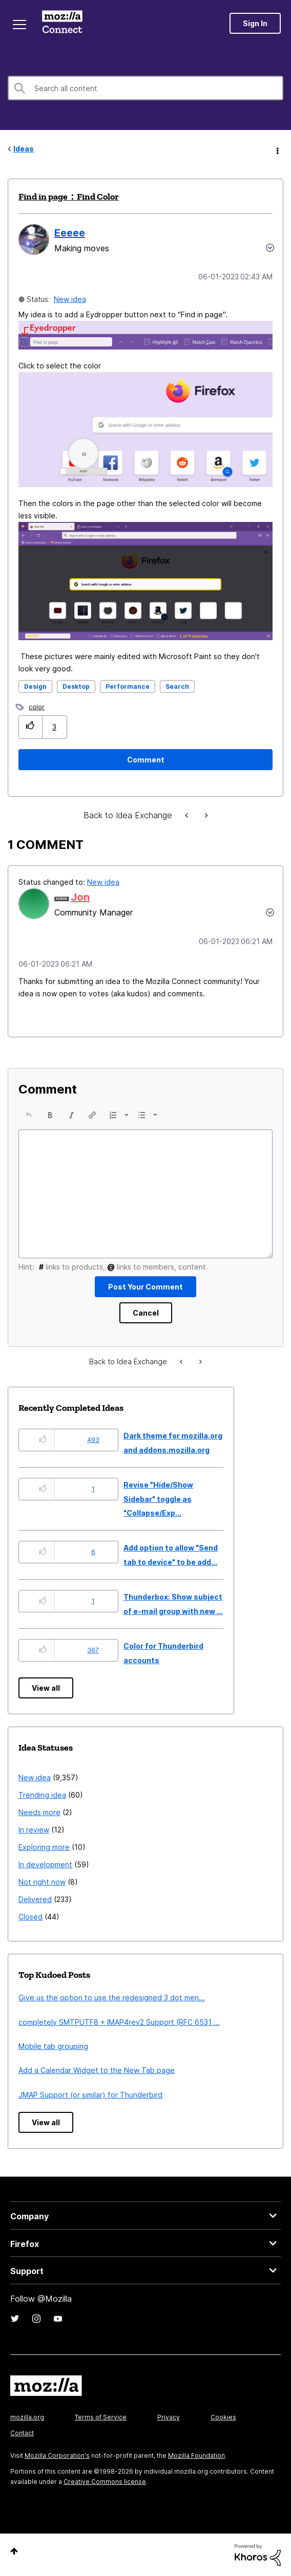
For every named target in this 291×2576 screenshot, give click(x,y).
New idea (70, 299)
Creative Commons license (105, 2481)
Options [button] (276, 149)
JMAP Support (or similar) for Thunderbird (90, 2094)
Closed (30, 1916)
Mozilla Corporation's (57, 2455)
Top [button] (14, 2551)
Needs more (39, 1812)
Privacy (168, 2417)
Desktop (76, 686)
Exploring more (44, 1847)
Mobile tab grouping (53, 2046)
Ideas (23, 148)
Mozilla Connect (62, 23)
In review (33, 1829)
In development (45, 1864)
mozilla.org (27, 2417)
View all (46, 1688)
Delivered (35, 1899)
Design (35, 686)
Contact (22, 2433)
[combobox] (145, 88)
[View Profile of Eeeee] (69, 233)
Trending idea (42, 1795)
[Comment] (145, 759)
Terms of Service (101, 2417)
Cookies (223, 2417)
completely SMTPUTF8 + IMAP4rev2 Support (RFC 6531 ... (119, 2022)
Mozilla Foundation (196, 2455)
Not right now (42, 1882)
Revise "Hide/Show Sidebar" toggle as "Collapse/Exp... (158, 1498)
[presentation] (28, 1115)
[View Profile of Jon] (80, 897)
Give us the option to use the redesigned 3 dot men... (111, 1997)
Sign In (255, 23)
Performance (128, 686)
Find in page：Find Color (68, 196)
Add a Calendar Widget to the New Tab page (96, 2070)
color (37, 707)
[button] (145, 335)
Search (177, 686)
